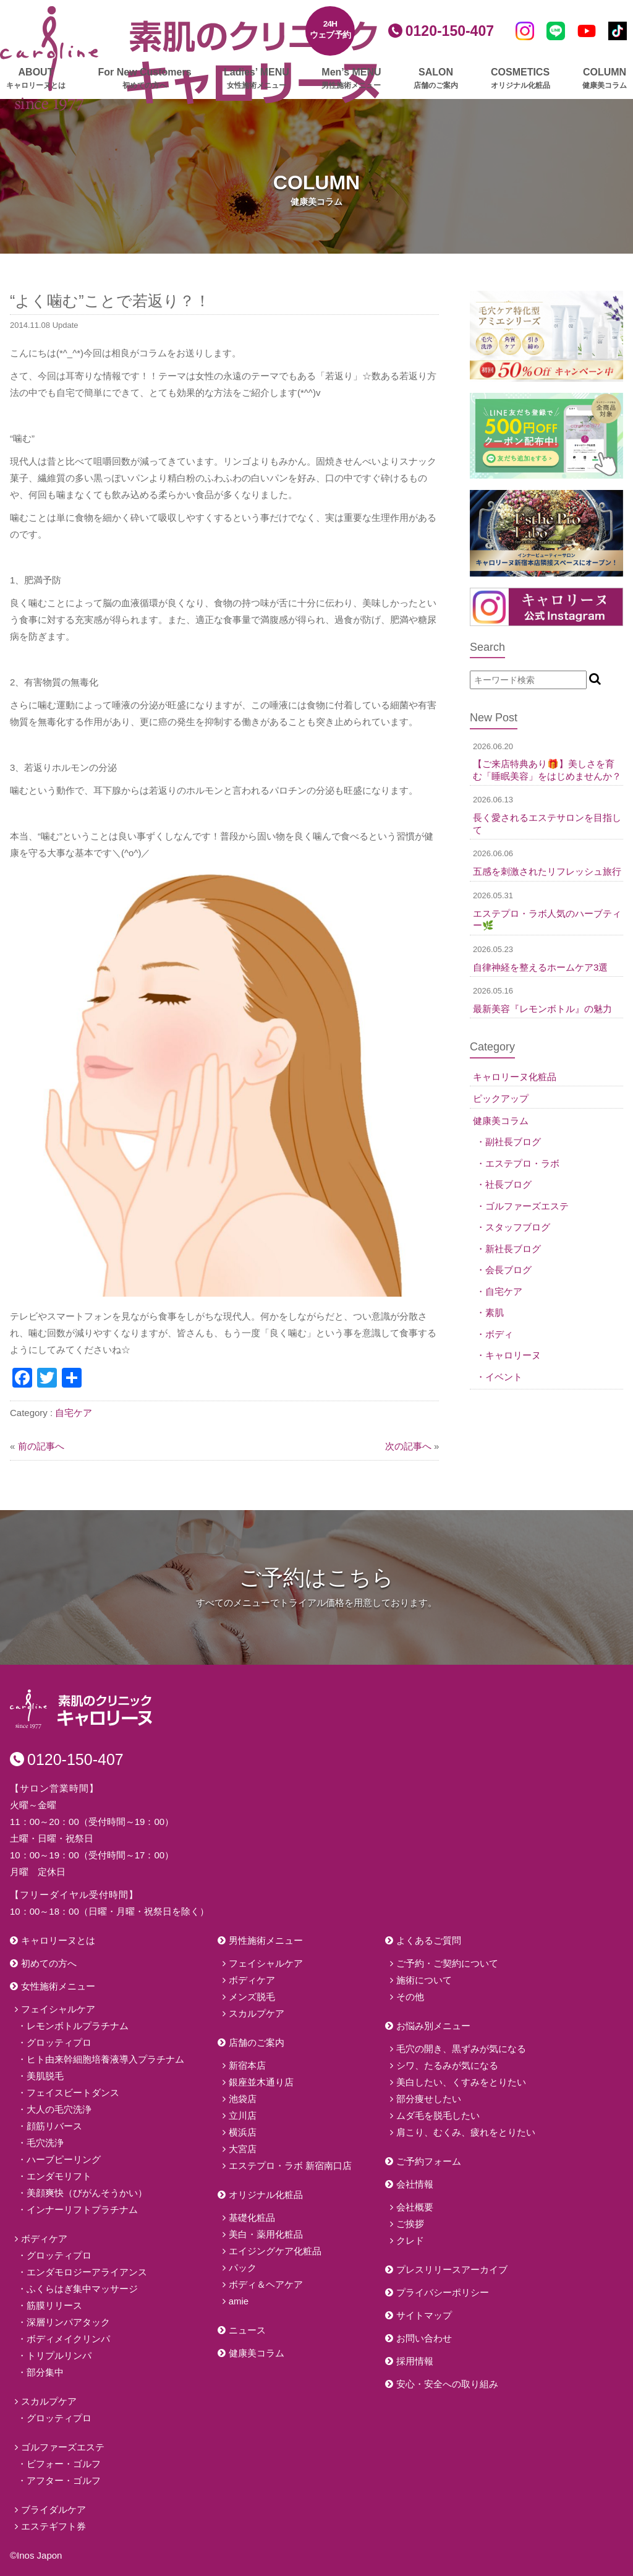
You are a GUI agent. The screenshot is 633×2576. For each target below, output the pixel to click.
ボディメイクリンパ (68, 2338)
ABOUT (36, 79)
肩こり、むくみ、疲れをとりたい (465, 2132)
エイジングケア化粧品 (275, 2251)
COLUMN (604, 79)
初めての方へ (49, 1963)
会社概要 (414, 2207)
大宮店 (243, 2149)
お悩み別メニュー (433, 2025)
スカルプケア (49, 2401)
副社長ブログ (513, 1141)
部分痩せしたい (428, 2098)
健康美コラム (501, 1120)
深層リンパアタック (68, 2322)
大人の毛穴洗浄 (59, 2109)
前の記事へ (41, 1446)
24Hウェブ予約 (330, 29)
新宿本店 (247, 2065)
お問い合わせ (424, 2338)
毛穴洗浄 (45, 2142)
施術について (424, 1980)
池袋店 (243, 2098)
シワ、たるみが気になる (447, 2065)
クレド (410, 2240)
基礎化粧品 (252, 2217)
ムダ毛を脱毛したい (438, 2115)
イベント (503, 1377)
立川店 (243, 2115)
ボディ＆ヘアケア (266, 2284)
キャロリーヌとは (58, 1940)
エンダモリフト (59, 2176)
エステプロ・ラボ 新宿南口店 (290, 2165)
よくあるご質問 (428, 1940)
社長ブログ (508, 1184)
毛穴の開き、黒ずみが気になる (461, 2048)
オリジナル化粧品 (266, 2194)
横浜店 (243, 2132)
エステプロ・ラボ (522, 1163)
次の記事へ (408, 1446)
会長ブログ (508, 1269)
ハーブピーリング (64, 2159)
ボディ (499, 1334)
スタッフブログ (517, 1227)
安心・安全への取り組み (447, 2384)
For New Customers (144, 79)
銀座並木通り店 (261, 2082)
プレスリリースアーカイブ (452, 2269)
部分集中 (45, 2372)
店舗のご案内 (256, 2042)
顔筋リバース (54, 2126)
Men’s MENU (351, 79)
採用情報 (414, 2361)
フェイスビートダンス (73, 2092)
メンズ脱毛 (252, 1996)
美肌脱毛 (45, 2076)
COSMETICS (520, 79)
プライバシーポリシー (442, 2292)
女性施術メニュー (58, 1986)
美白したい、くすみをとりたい (461, 2082)
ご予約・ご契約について (447, 1963)
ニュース (247, 2330)
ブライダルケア (53, 2509)
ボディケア (44, 2238)
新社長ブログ (513, 1248)
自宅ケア (73, 1412)
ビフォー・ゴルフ (64, 2463)
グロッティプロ (59, 2042)
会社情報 (414, 2184)
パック (243, 2267)
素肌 (494, 1312)
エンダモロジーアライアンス (87, 2272)
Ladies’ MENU (256, 79)
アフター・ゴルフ (64, 2480)
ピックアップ (501, 1098)
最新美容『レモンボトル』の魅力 (542, 1008)
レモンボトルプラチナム (78, 2025)
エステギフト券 (53, 2526)
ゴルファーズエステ (527, 1206)
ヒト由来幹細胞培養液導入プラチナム (105, 2059)
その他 (410, 1996)
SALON (436, 79)
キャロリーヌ (513, 1355)
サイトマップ (424, 2315)
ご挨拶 (410, 2223)
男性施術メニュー (266, 1940)
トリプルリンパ (59, 2355)
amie (239, 2301)
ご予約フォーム (428, 2161)
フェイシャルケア (58, 2009)
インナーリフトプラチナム (82, 2209)
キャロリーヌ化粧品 (514, 1076)
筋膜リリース (54, 2305)
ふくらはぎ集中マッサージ (82, 2288)
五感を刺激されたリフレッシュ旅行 (547, 871)
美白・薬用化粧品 (266, 2234)
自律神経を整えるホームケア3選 (540, 967)
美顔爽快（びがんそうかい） (87, 2192)
